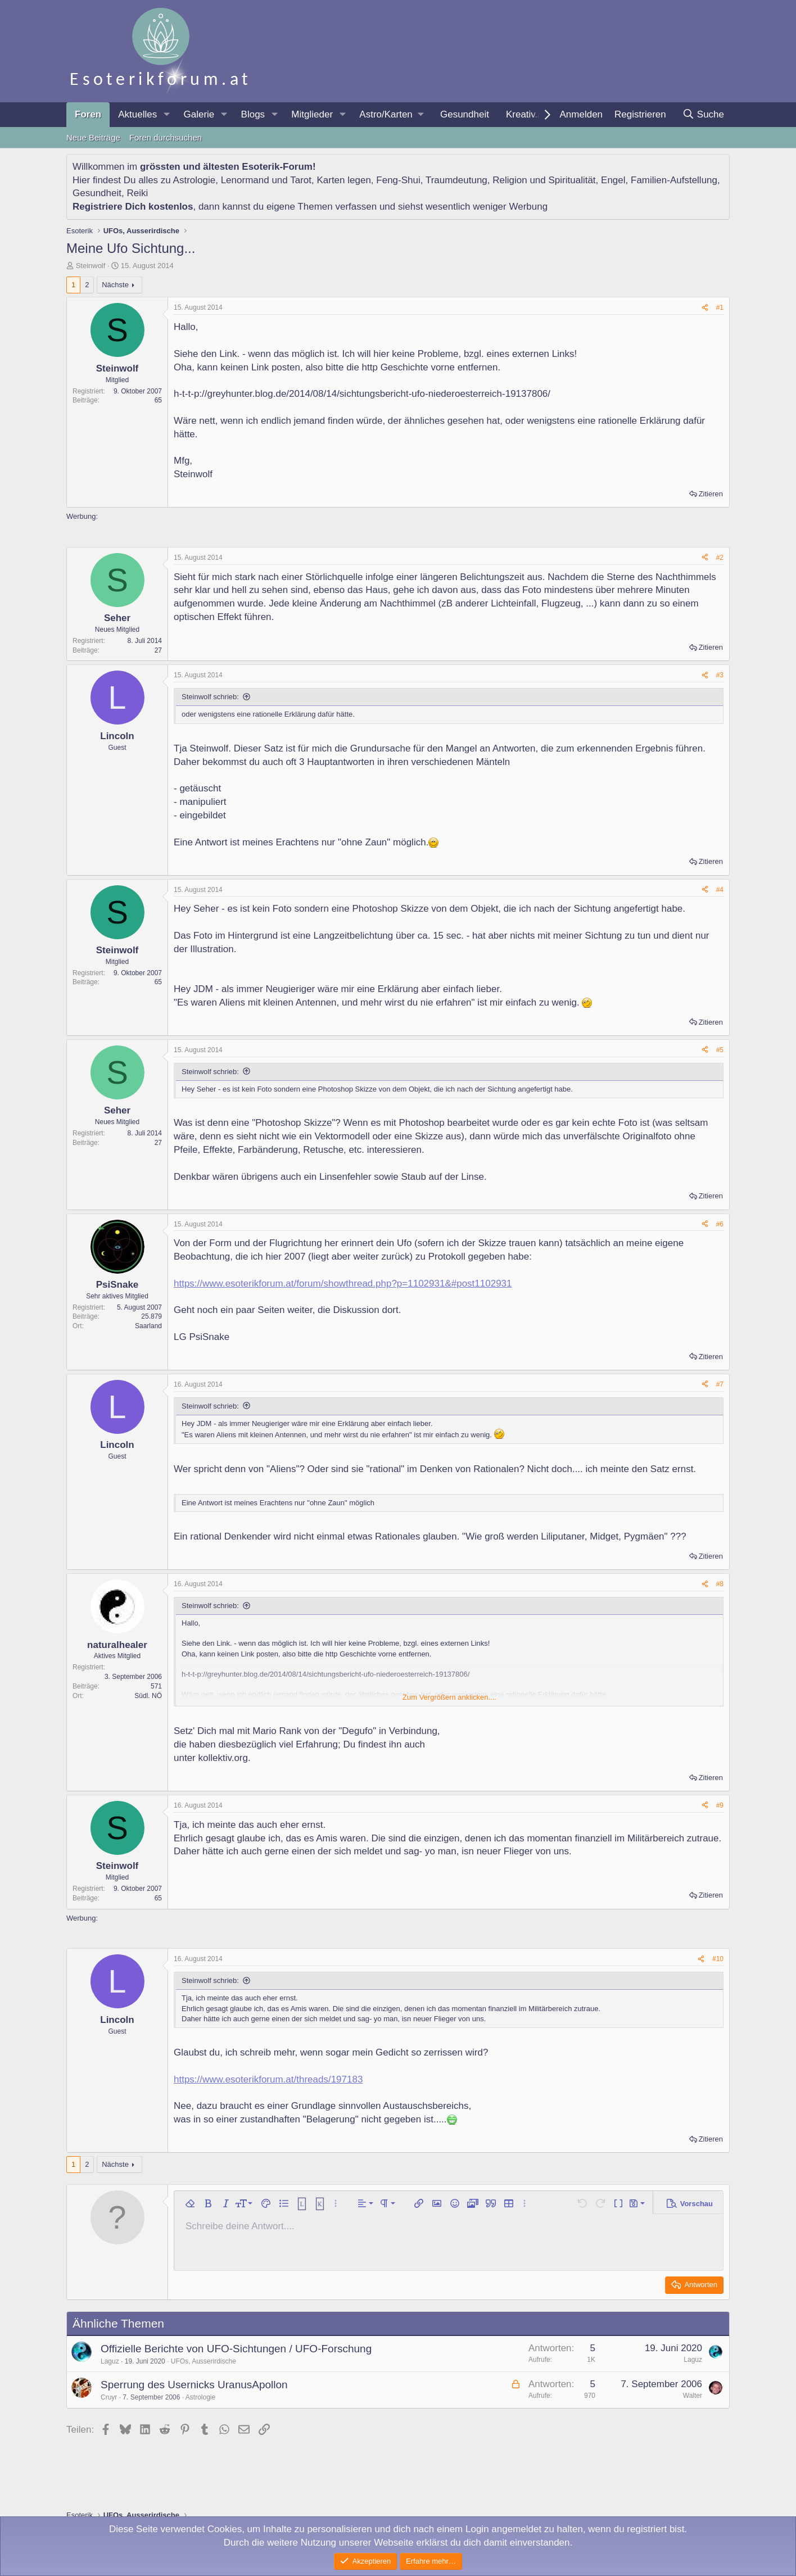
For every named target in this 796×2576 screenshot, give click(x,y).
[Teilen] (705, 307)
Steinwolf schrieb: (210, 696)
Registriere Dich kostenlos (133, 206)
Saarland (148, 1326)
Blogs (253, 114)
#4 (719, 890)
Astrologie (194, 180)
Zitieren (711, 494)
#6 (719, 1224)
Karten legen (343, 180)
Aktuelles (137, 114)
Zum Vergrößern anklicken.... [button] (449, 1697)
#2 (719, 558)
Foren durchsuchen (165, 137)
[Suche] (703, 114)
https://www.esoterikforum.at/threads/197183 (268, 2079)
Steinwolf (91, 265)
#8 (719, 1584)
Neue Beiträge (93, 137)
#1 (719, 307)
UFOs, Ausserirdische (203, 2361)
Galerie (198, 114)
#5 (719, 1050)
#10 (717, 1959)
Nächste (115, 284)
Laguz (110, 2361)
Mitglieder (312, 114)
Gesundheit (464, 114)
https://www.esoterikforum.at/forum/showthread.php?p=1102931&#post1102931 (343, 1283)
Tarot (300, 180)
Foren (88, 114)
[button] (166, 114)
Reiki (137, 193)
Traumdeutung (456, 180)
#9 (719, 1805)
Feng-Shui (398, 180)
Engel (613, 180)
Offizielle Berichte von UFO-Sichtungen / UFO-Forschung (236, 2349)
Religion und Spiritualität (543, 180)
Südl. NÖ (148, 1696)
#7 (719, 1384)
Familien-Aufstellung (674, 180)
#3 (719, 675)
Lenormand (245, 180)
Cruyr (109, 2397)
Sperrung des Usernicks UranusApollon (194, 2385)
